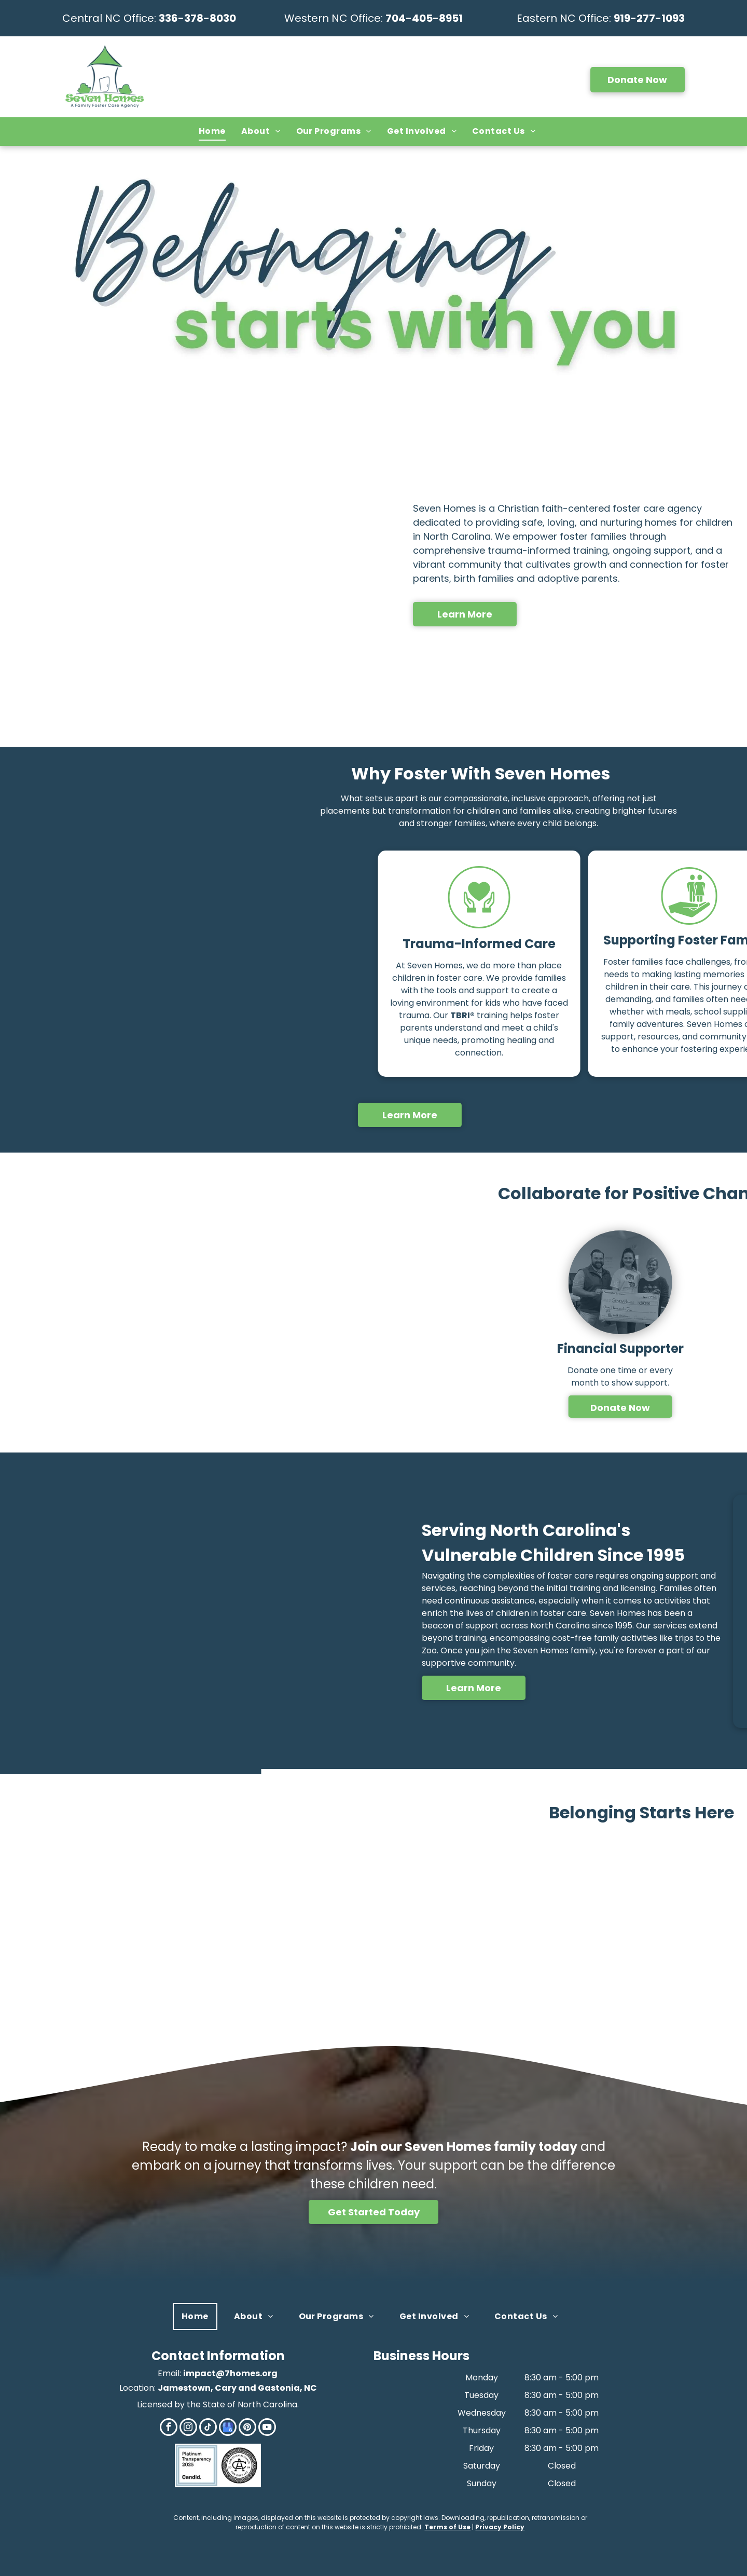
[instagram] (188, 2428)
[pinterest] (247, 2428)
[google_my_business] (228, 2428)
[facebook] (168, 2428)
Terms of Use (447, 2527)
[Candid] (196, 2465)
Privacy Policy (499, 2527)
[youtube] (267, 2428)
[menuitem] (212, 131)
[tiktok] (208, 2428)
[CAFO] (239, 2465)
